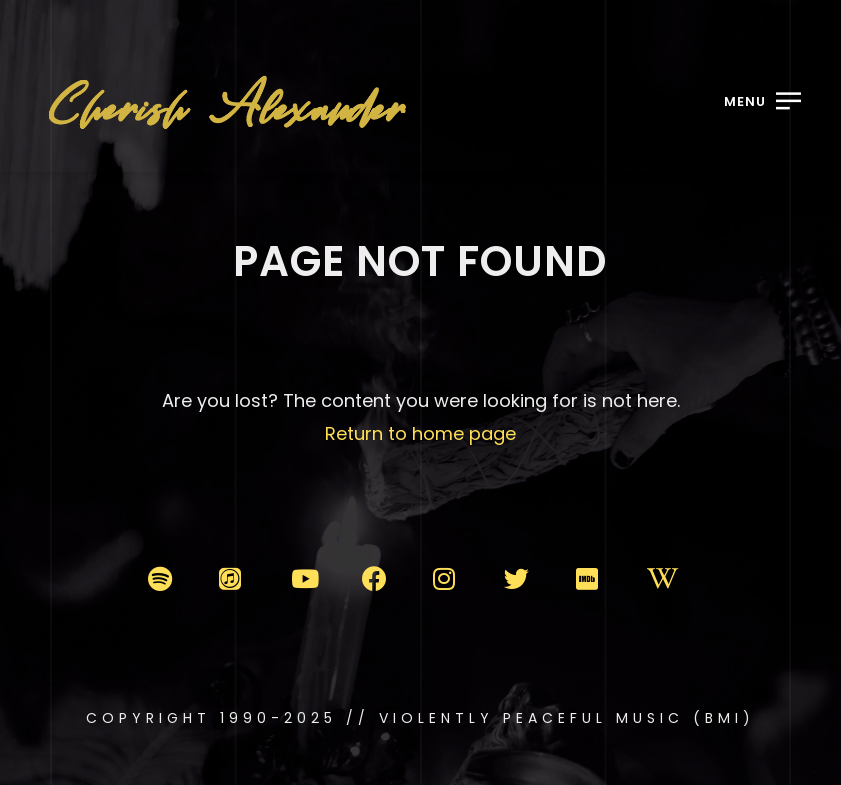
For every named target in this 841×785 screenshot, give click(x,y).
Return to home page (420, 433)
